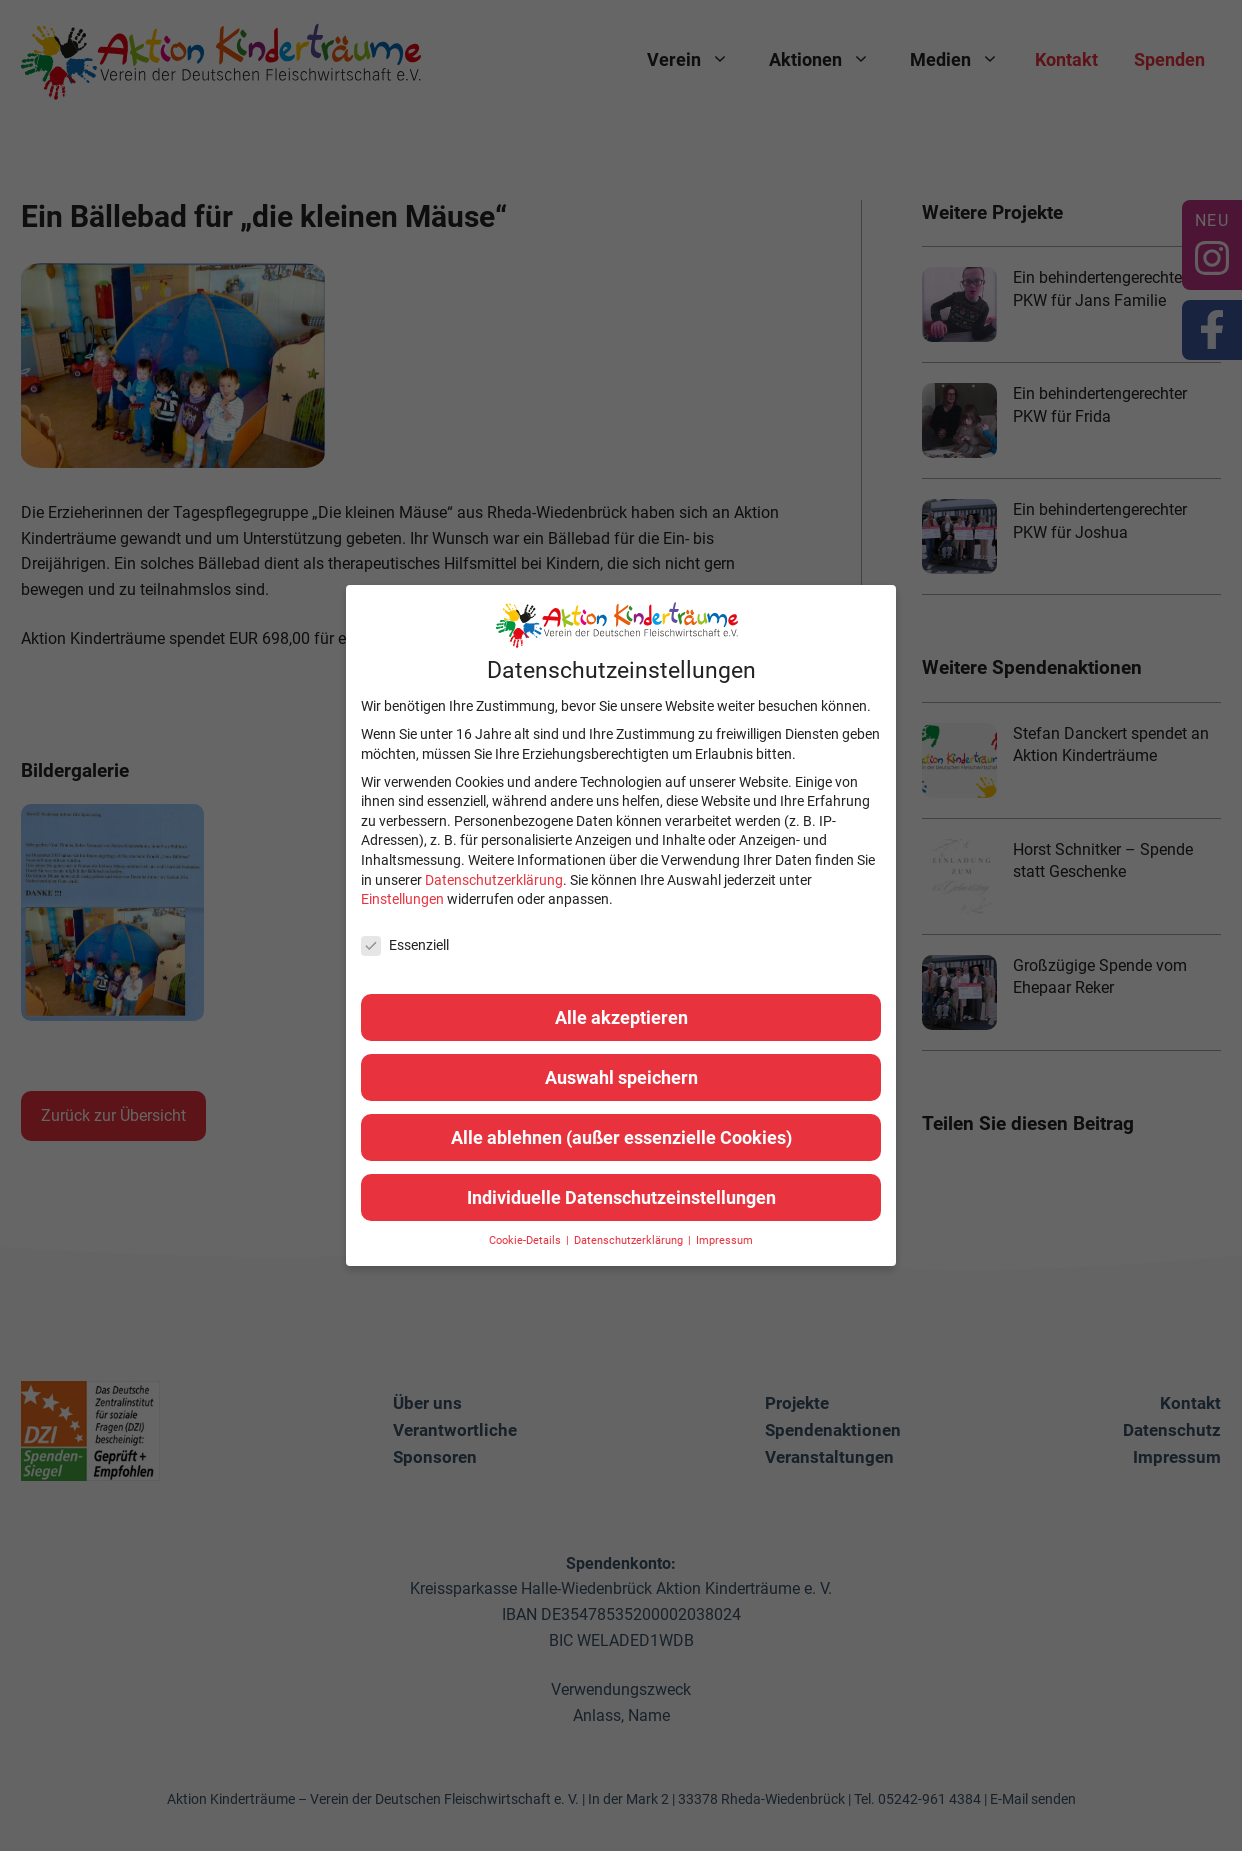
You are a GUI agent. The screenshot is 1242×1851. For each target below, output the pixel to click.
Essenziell (405, 945)
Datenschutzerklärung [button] (630, 1240)
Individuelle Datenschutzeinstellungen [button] (621, 1197)
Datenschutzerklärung (494, 880)
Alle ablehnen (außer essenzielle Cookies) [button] (621, 1137)
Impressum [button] (724, 1240)
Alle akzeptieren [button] (621, 1017)
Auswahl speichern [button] (621, 1077)
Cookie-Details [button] (526, 1240)
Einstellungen (402, 899)
